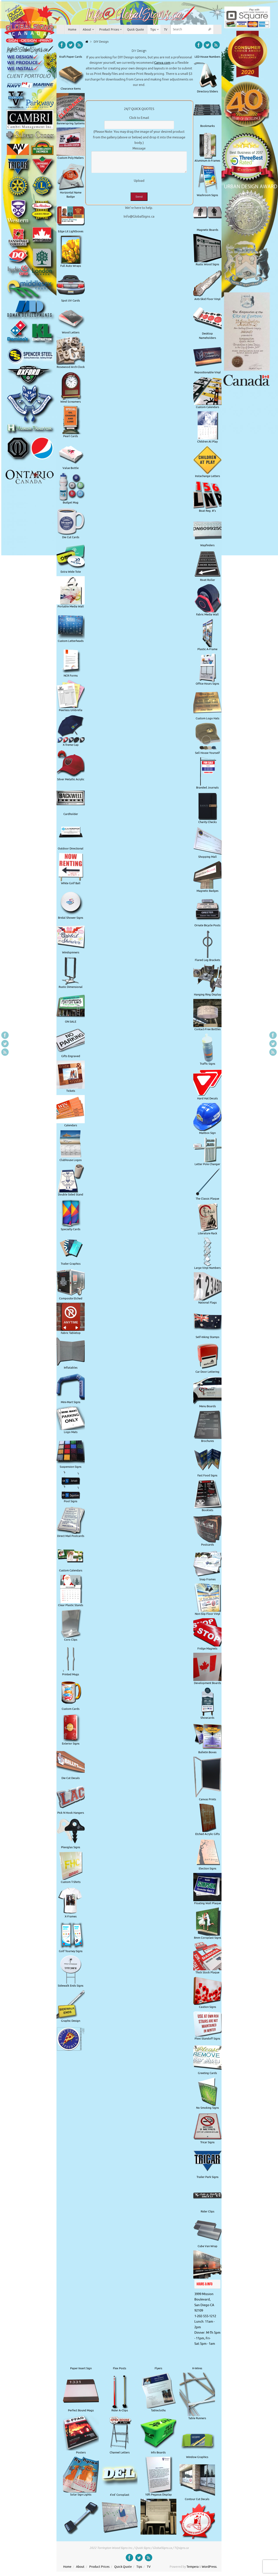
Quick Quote (123, 2567)
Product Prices (99, 2567)
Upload (139, 181)
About (80, 2567)
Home (67, 2567)
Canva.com (162, 63)
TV (149, 2567)
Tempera (193, 2567)
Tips (139, 2567)
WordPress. (209, 2567)
